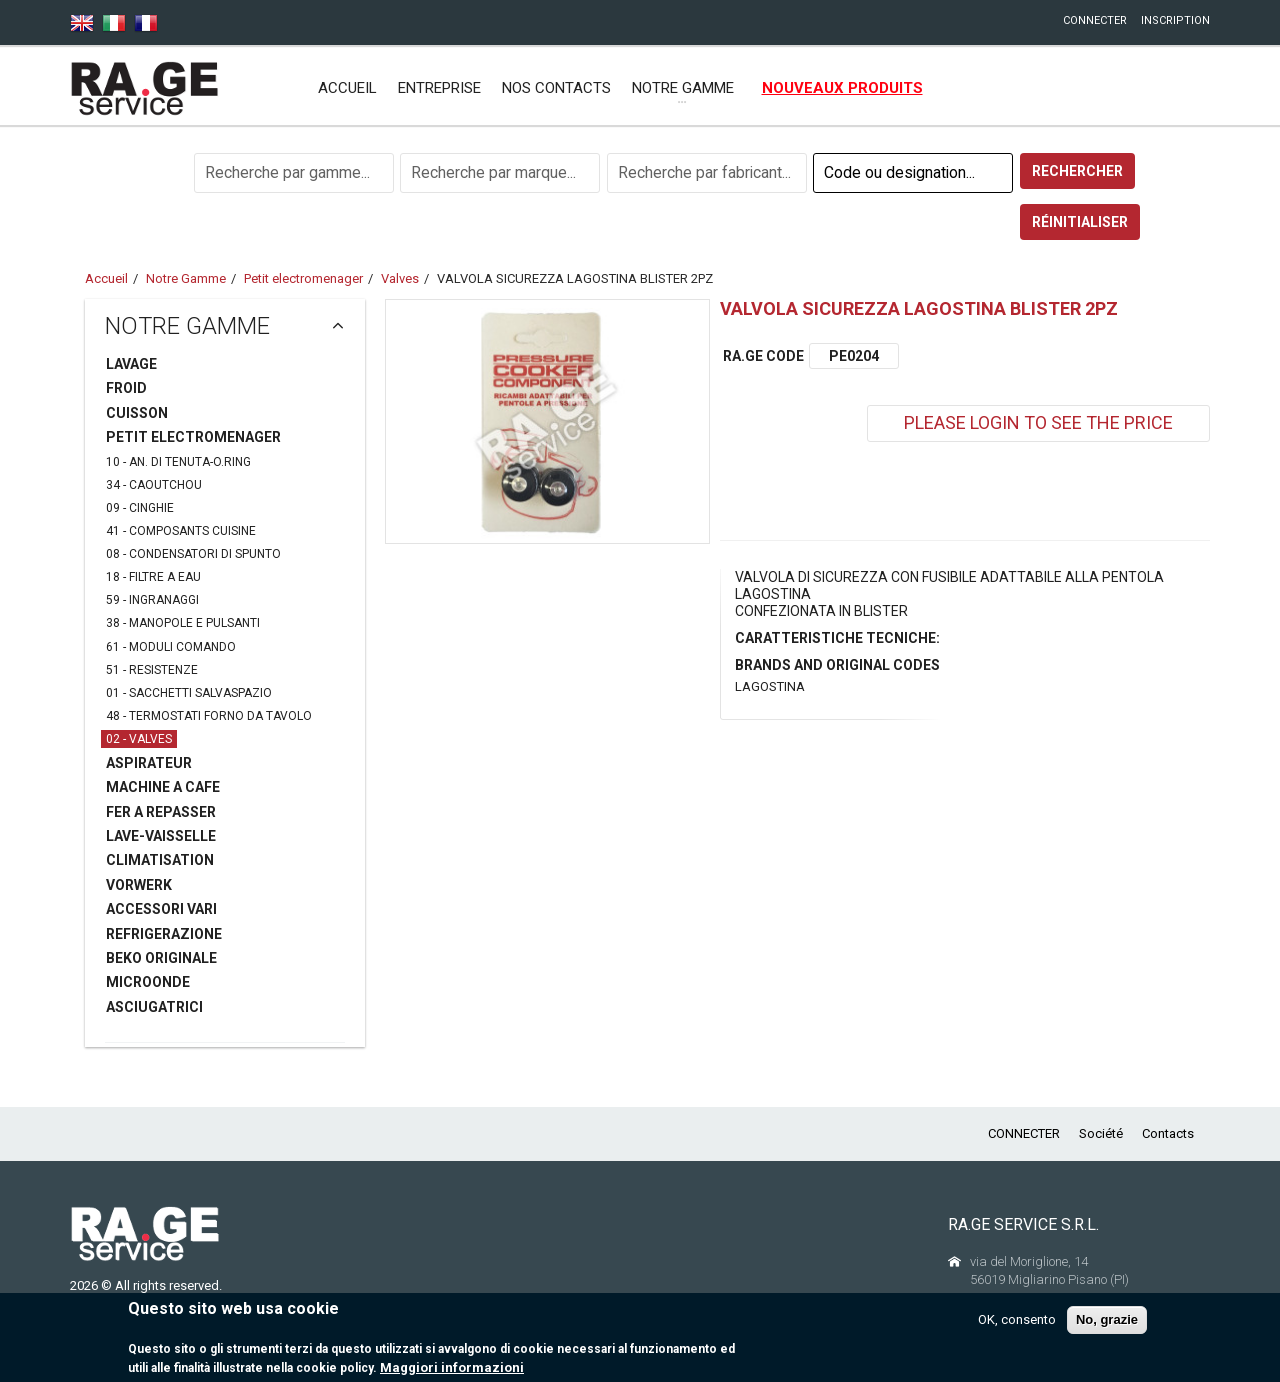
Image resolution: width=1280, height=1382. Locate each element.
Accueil (347, 88)
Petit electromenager (303, 278)
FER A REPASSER (161, 812)
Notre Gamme (186, 278)
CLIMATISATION (160, 860)
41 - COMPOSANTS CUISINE (181, 531)
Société (1101, 1133)
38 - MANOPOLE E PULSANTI (183, 623)
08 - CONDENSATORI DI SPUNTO (193, 554)
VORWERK (139, 885)
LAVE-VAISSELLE (161, 836)
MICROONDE (148, 982)
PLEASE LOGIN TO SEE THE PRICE (1038, 422)
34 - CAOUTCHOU (154, 485)
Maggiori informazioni (452, 1367)
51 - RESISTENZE (152, 670)
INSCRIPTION (1175, 20)
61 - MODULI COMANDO (171, 647)
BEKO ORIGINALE (161, 958)
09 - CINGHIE (140, 508)
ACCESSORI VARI (161, 909)
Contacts (1168, 1133)
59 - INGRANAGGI (152, 600)
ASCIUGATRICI (154, 1007)
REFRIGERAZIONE (164, 934)
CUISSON (137, 413)
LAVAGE (131, 364)
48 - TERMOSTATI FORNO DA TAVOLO (209, 716)
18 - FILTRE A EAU (153, 577)
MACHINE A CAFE (163, 787)
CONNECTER (1095, 20)
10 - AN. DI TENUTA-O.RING (178, 462)
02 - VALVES (139, 739)
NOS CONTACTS (556, 88)
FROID (126, 388)
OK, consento (1017, 1319)
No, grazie (1107, 1319)
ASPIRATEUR (149, 763)
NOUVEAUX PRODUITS (842, 88)
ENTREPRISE (439, 88)
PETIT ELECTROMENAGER (193, 437)
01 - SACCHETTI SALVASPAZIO (189, 693)
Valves (400, 278)
